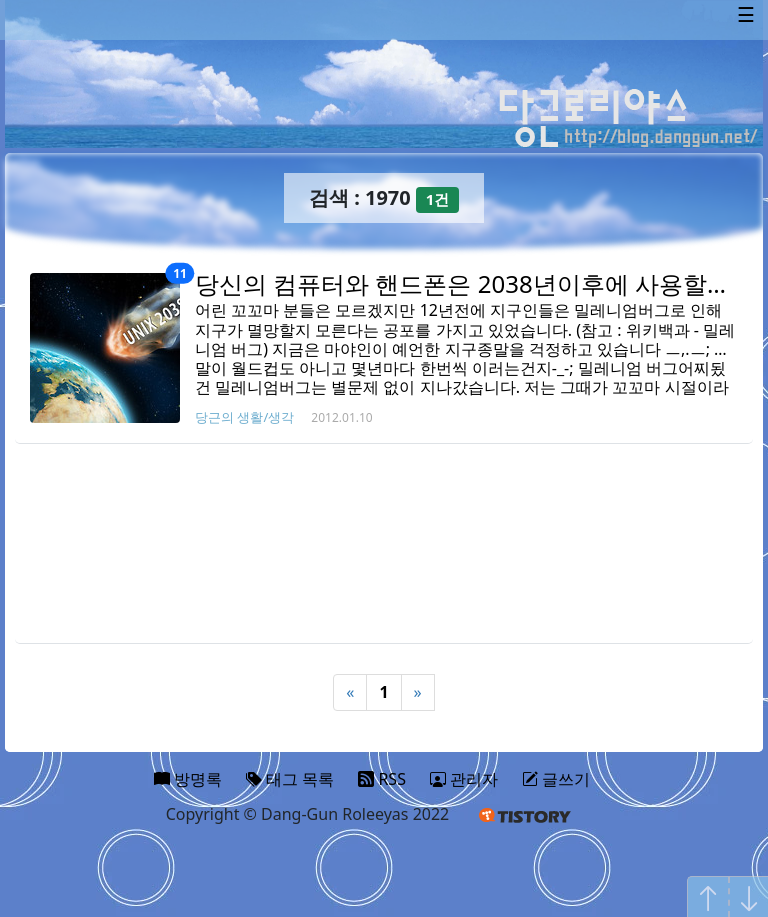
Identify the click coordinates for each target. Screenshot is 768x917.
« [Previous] (350, 692)
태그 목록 (290, 779)
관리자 (464, 779)
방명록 (188, 779)
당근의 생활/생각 (244, 417)
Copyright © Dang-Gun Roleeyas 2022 (308, 814)
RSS (382, 779)
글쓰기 (556, 779)
